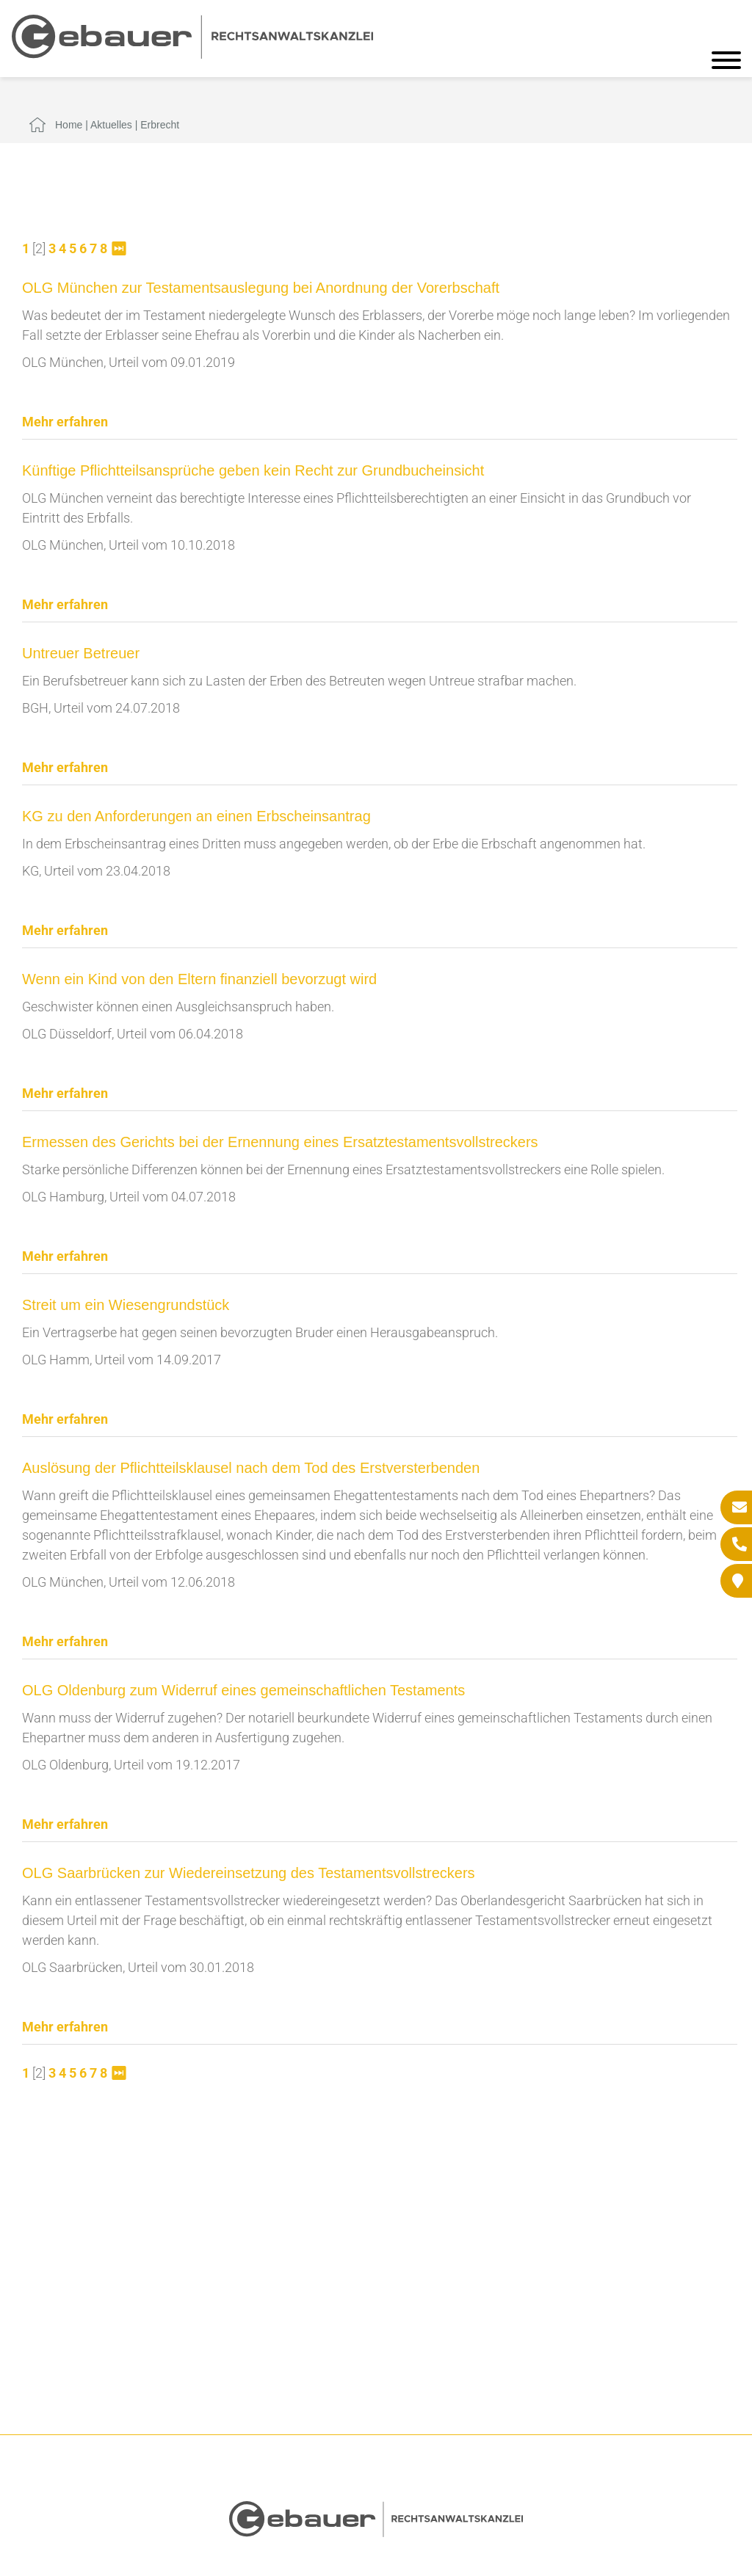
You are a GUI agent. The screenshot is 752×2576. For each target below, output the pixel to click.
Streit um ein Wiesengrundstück (125, 1305)
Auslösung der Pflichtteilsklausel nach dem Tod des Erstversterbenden (251, 1468)
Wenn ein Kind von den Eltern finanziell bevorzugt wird (199, 979)
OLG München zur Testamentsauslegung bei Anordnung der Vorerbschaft (260, 288)
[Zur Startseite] (192, 54)
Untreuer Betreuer (81, 653)
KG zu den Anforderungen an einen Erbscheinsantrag (196, 816)
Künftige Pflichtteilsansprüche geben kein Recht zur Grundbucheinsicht (253, 470)
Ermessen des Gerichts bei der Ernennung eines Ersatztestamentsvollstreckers (280, 1142)
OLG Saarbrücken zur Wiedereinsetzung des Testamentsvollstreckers (248, 1873)
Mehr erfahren (65, 421)
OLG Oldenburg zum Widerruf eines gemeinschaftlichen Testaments (243, 1690)
